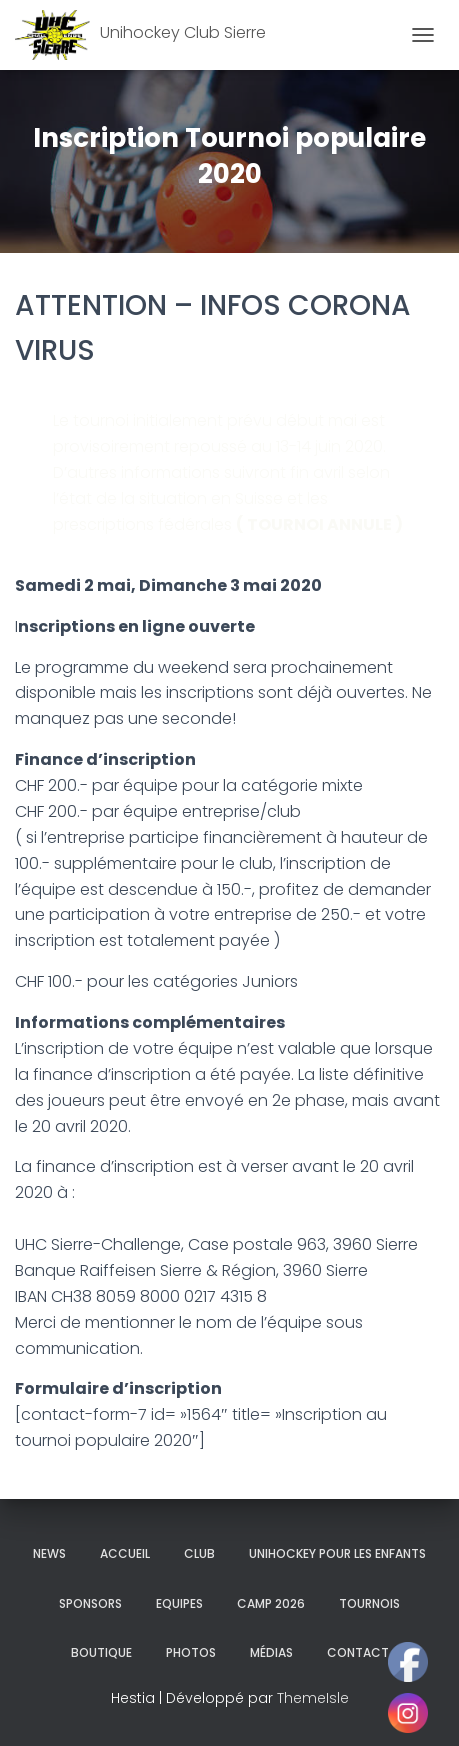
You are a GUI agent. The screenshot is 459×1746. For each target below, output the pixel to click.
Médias (271, 1652)
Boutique (101, 1652)
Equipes (179, 1603)
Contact (358, 1652)
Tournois (369, 1603)
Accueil (125, 1553)
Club (199, 1553)
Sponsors (90, 1603)
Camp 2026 (271, 1603)
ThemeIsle (313, 1698)
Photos (191, 1652)
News (49, 1553)
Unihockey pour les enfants (337, 1553)
